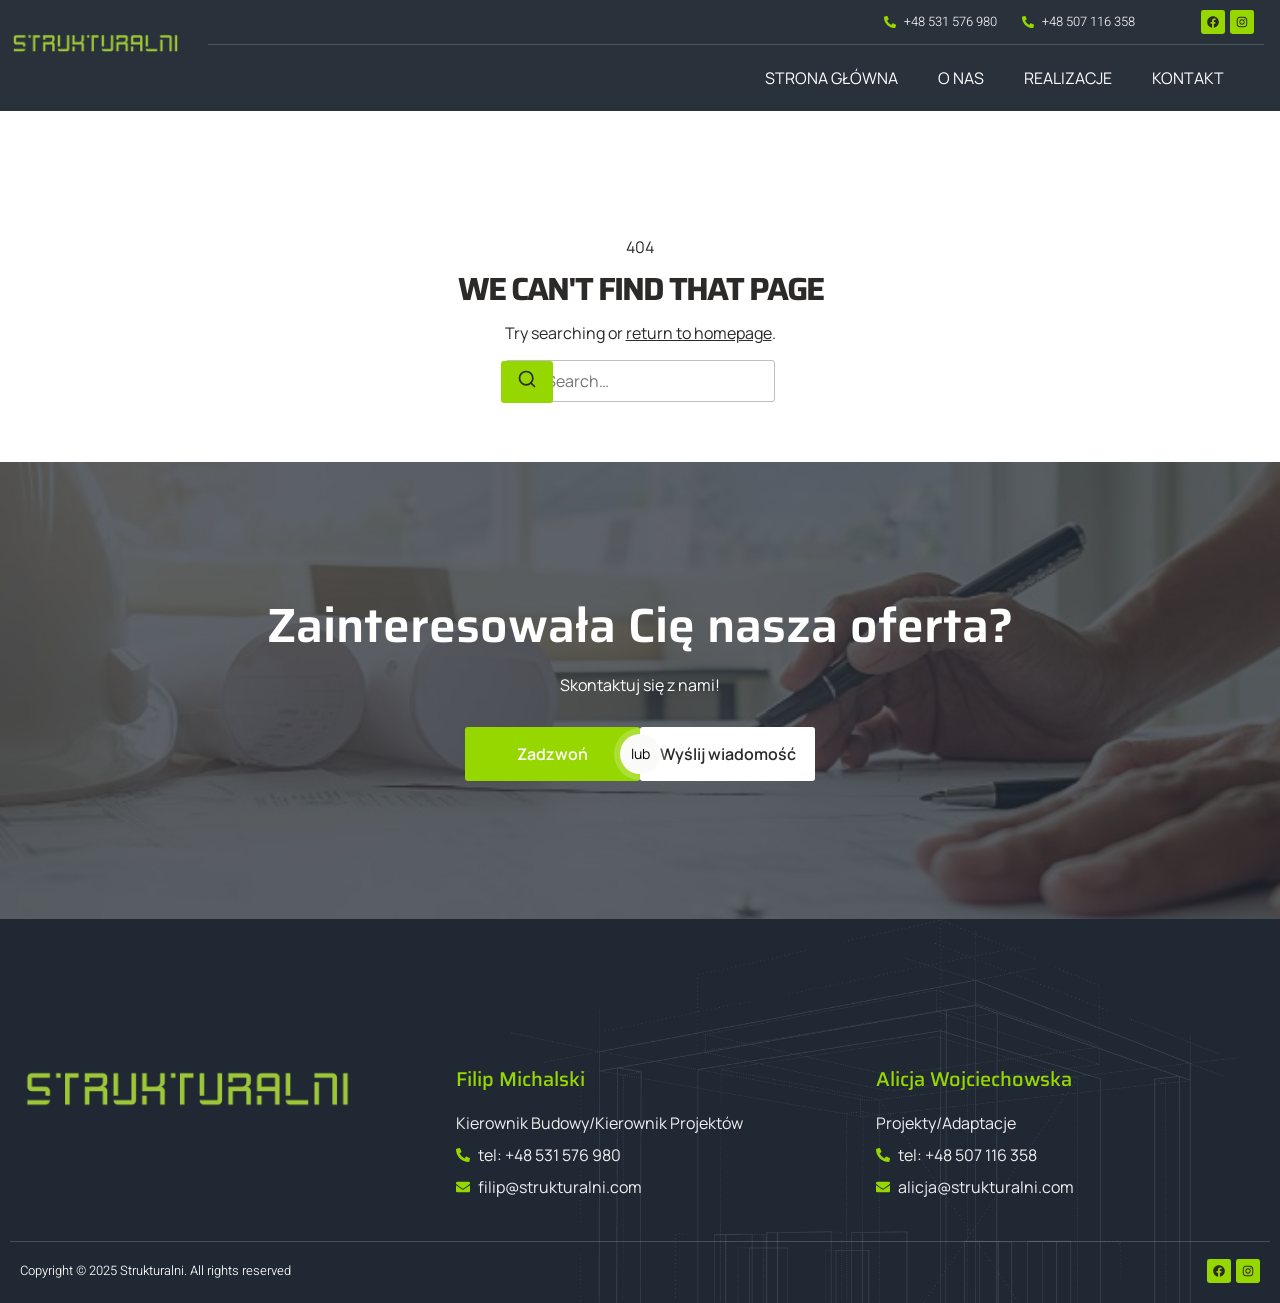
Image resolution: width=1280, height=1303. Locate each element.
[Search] (527, 382)
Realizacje (1068, 78)
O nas (961, 78)
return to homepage (699, 333)
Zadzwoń (552, 754)
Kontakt (1188, 78)
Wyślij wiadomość (728, 754)
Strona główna (831, 78)
